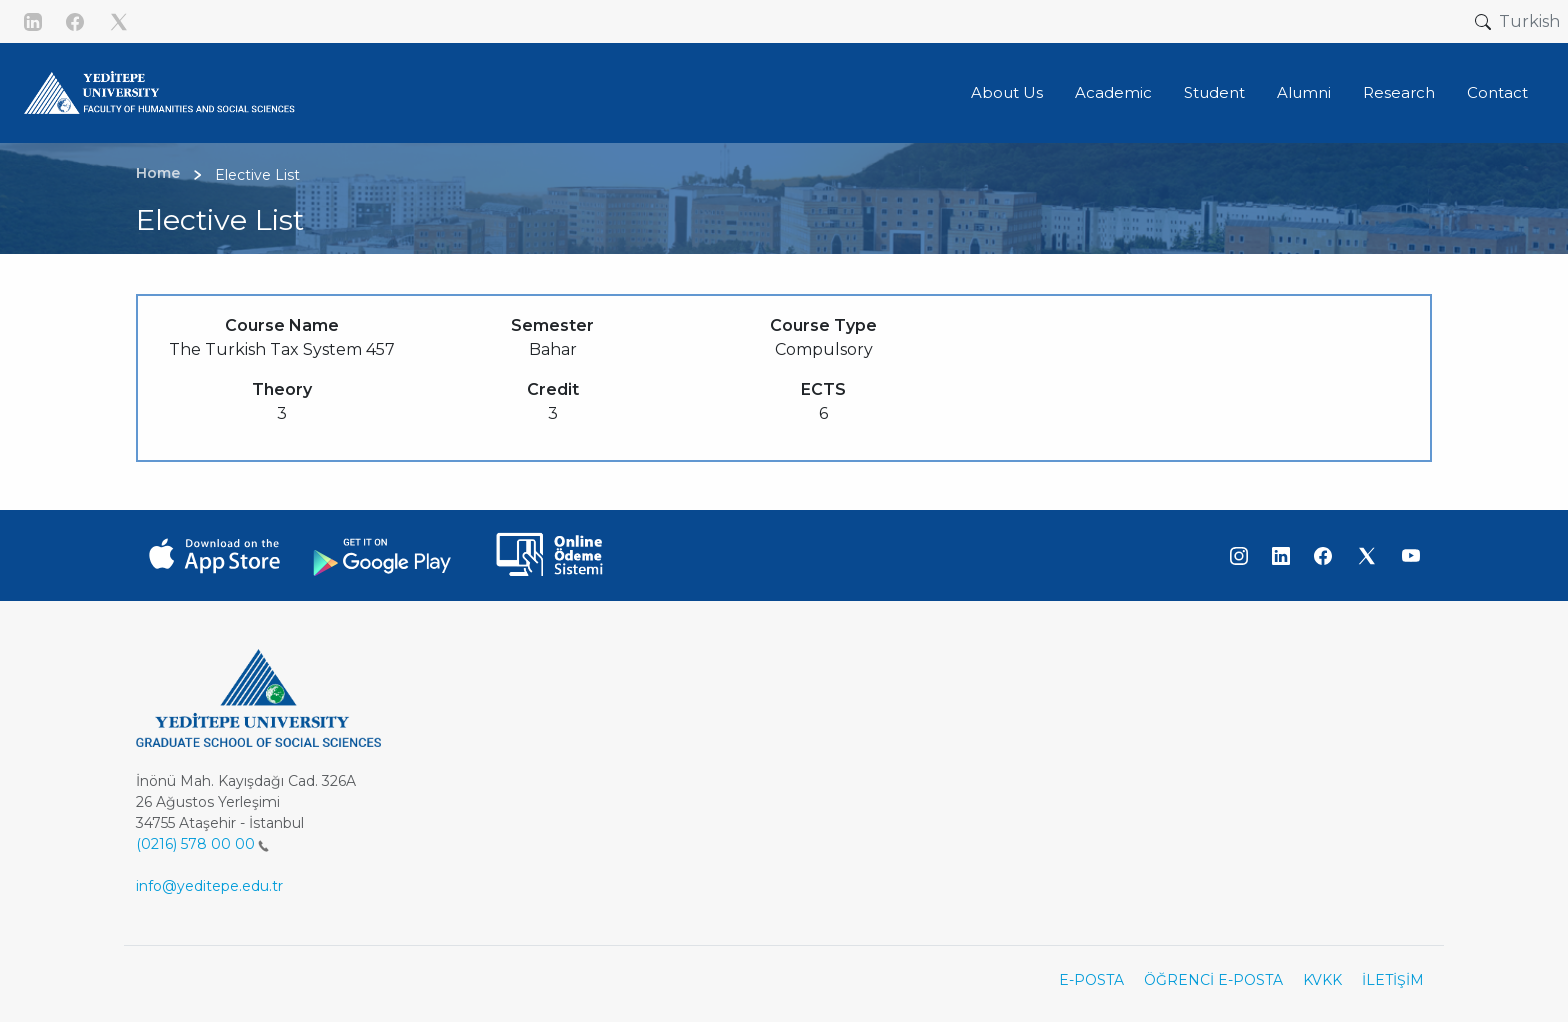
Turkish (1529, 21)
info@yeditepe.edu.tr (209, 886)
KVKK (1322, 980)
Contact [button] (1497, 92)
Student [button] (1214, 92)
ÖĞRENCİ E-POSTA (1213, 980)
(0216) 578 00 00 (202, 844)
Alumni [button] (1304, 92)
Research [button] (1399, 92)
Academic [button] (1113, 92)
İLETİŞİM (1393, 980)
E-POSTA (1091, 980)
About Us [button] (1007, 92)
